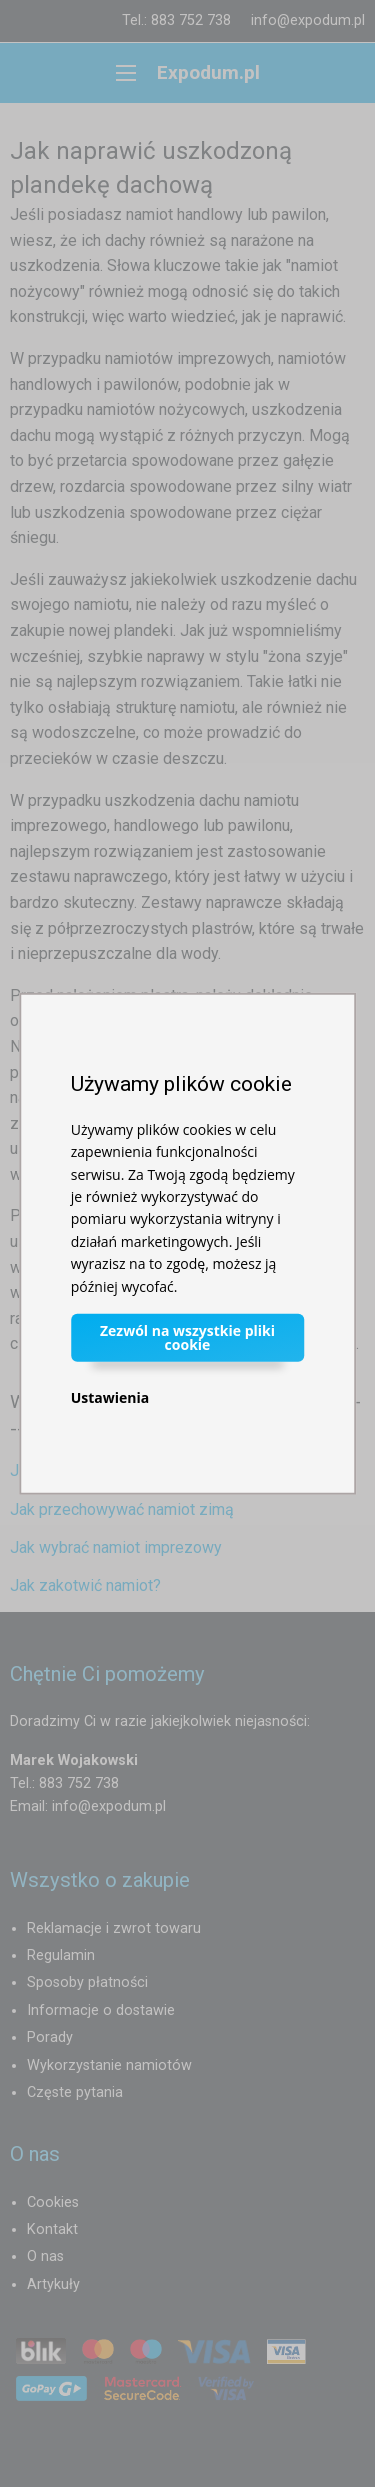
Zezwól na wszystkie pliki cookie (187, 1337)
